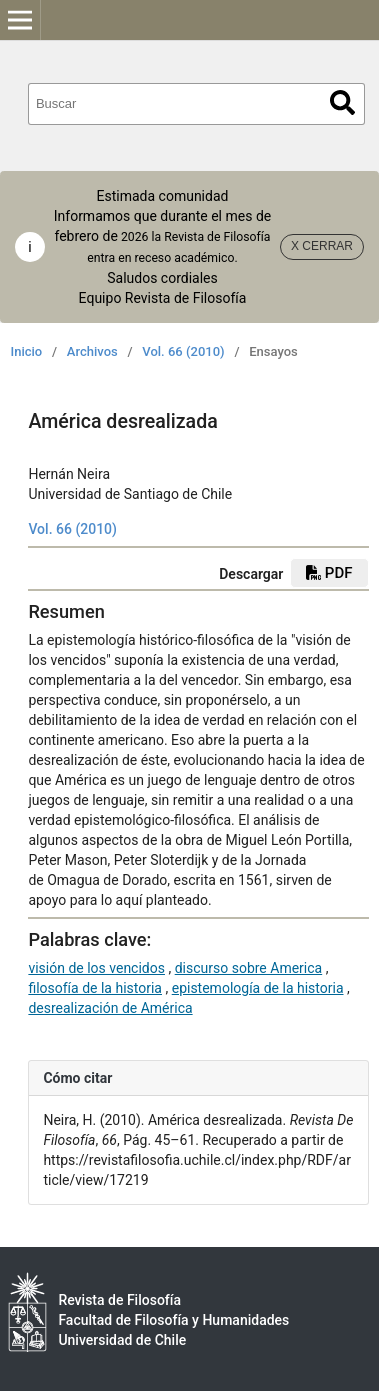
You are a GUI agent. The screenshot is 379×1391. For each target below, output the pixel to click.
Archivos (92, 351)
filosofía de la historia (95, 988)
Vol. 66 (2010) (183, 351)
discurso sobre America (249, 968)
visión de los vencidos (96, 968)
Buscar (342, 102)
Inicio (27, 351)
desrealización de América (110, 1008)
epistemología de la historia (258, 988)
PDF (329, 573)
